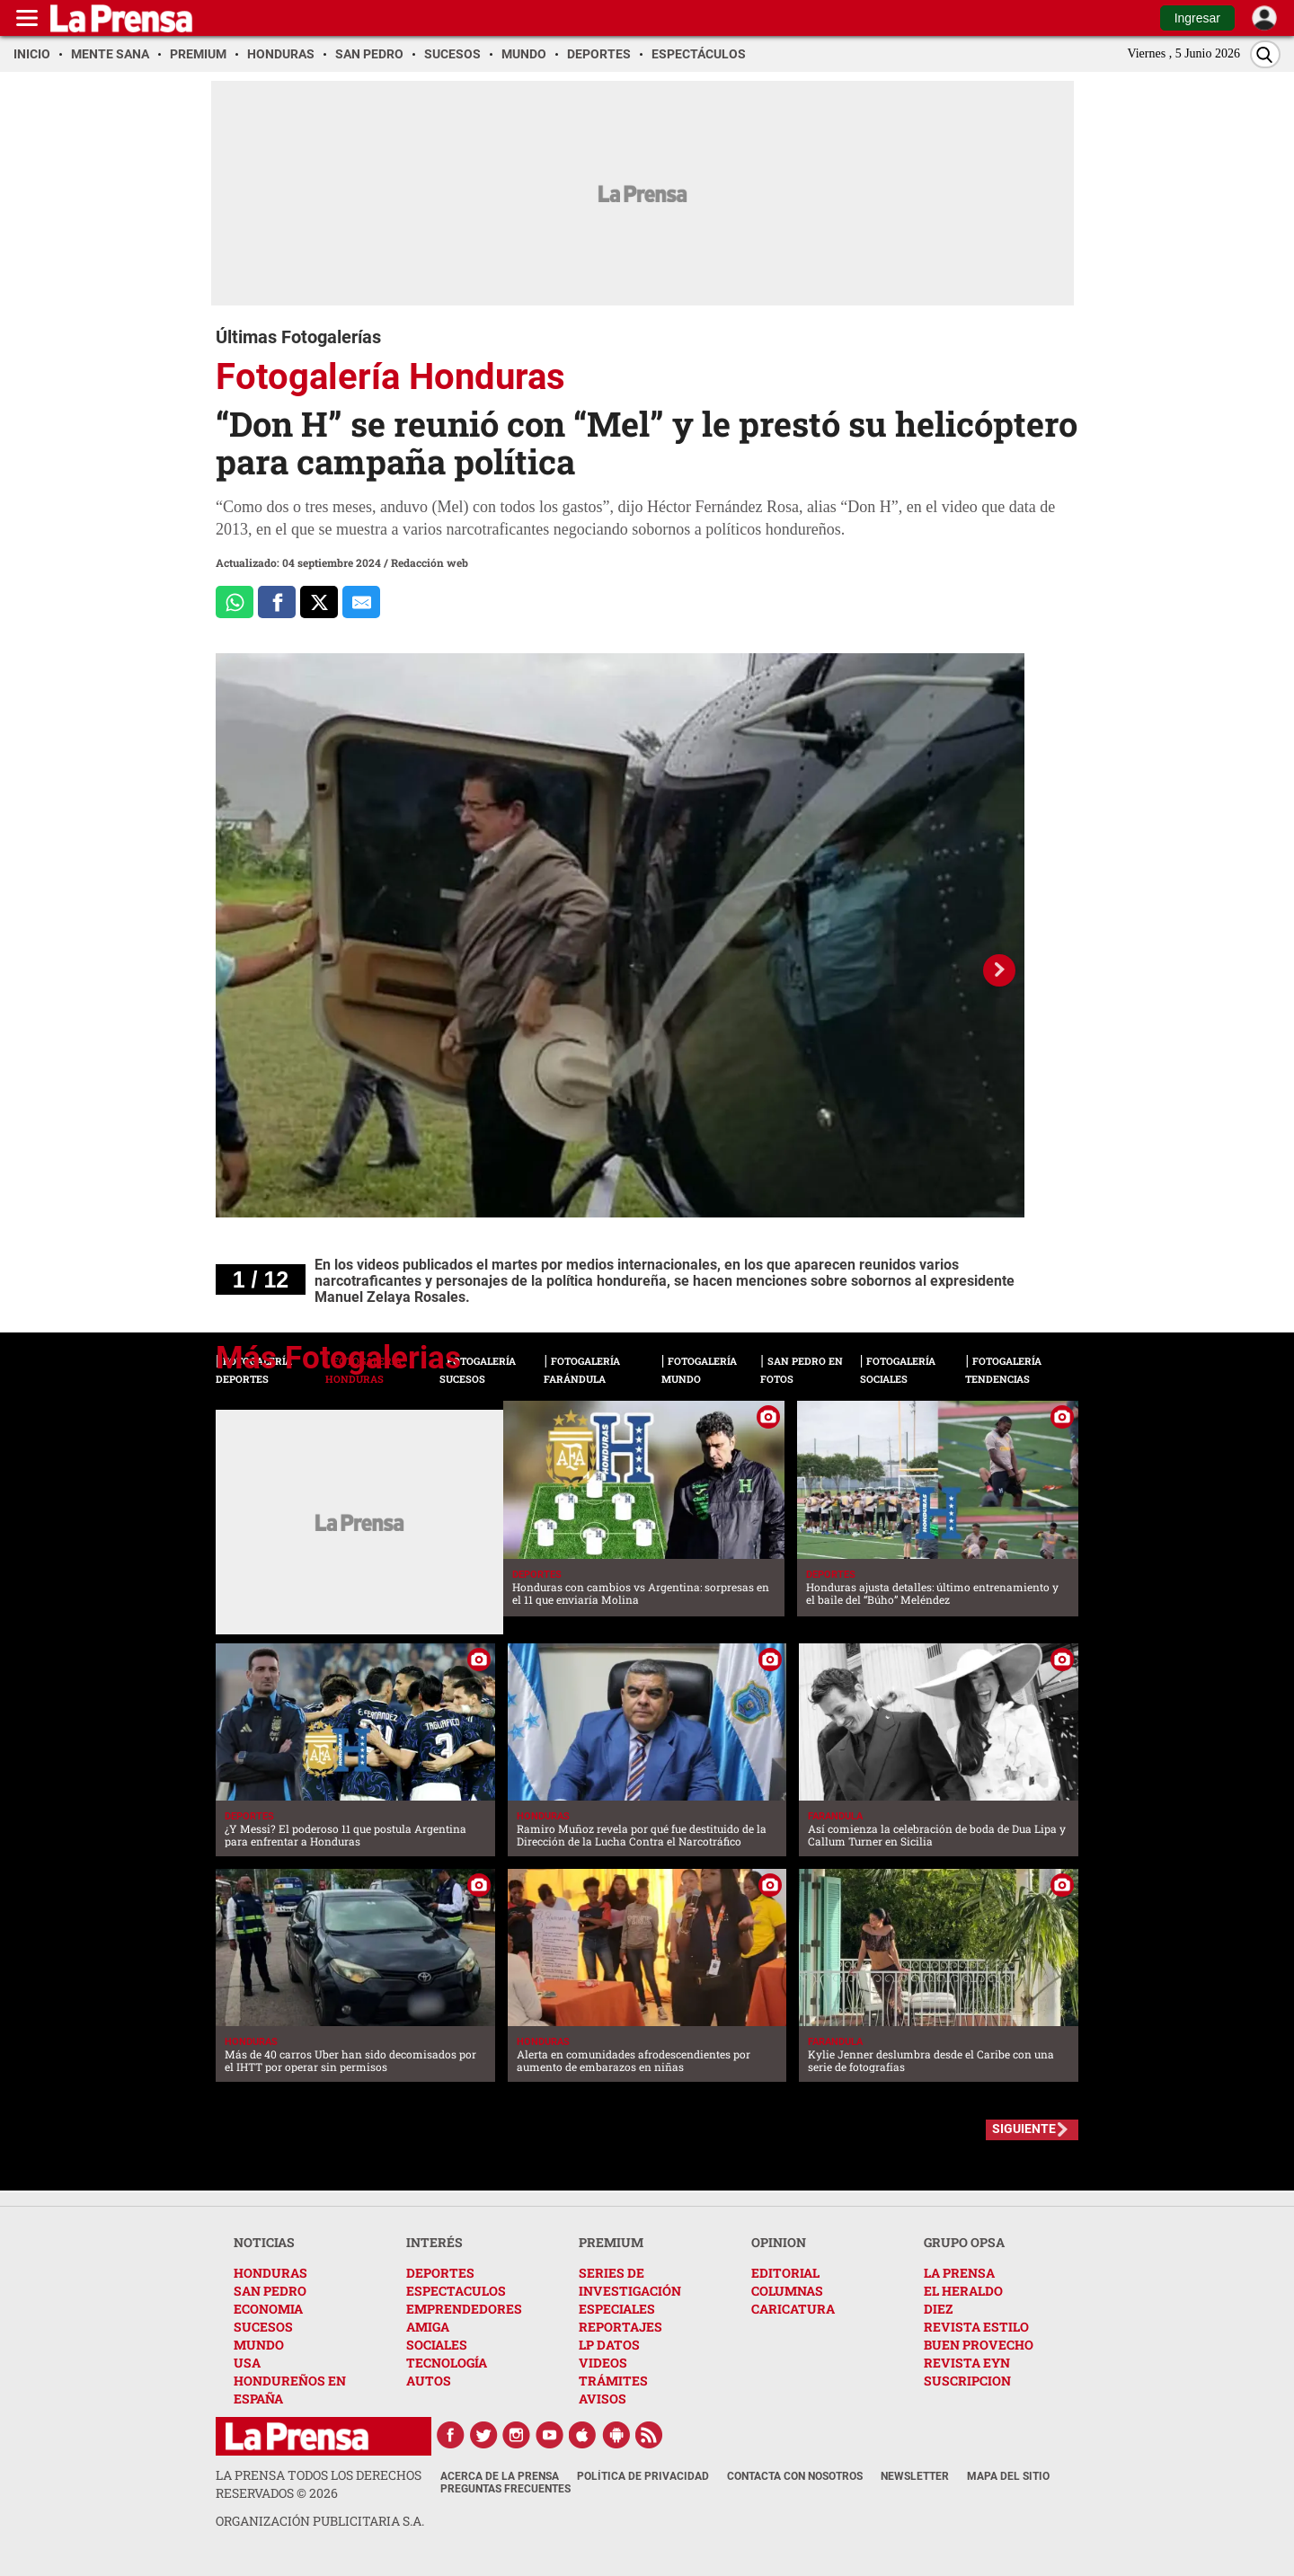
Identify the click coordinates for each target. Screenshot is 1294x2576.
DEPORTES (440, 2272)
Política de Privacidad (643, 2476)
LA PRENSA (959, 2272)
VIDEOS (603, 2362)
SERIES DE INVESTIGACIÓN (630, 2281)
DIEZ (938, 2308)
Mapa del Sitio (1008, 2476)
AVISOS (602, 2398)
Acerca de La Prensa (499, 2476)
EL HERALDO (963, 2290)
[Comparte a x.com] (319, 602)
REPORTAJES (620, 2326)
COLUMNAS (787, 2290)
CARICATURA (793, 2308)
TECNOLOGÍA (446, 2362)
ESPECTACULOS (456, 2290)
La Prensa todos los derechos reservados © (318, 2483)
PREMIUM (611, 2242)
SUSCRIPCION (967, 2380)
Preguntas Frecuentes (505, 2489)
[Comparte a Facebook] (277, 602)
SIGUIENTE (1024, 2128)
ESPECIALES (617, 2308)
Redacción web (429, 562)
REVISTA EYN (967, 2362)
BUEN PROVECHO (978, 2344)
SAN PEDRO (270, 2290)
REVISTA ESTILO (976, 2326)
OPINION (778, 2242)
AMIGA (427, 2326)
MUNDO (259, 2344)
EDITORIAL (785, 2272)
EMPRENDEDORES (464, 2308)
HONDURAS (270, 2272)
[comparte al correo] (361, 602)
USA (247, 2362)
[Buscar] (1265, 54)
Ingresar (1197, 18)
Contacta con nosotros (795, 2476)
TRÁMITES (613, 2380)
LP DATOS (609, 2344)
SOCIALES (436, 2344)
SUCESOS (263, 2326)
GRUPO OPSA (964, 2242)
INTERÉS (434, 2242)
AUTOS (428, 2380)
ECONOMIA (268, 2308)
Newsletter (915, 2476)
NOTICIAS (264, 2242)
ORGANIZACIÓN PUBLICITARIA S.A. (320, 2520)
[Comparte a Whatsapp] (234, 602)
